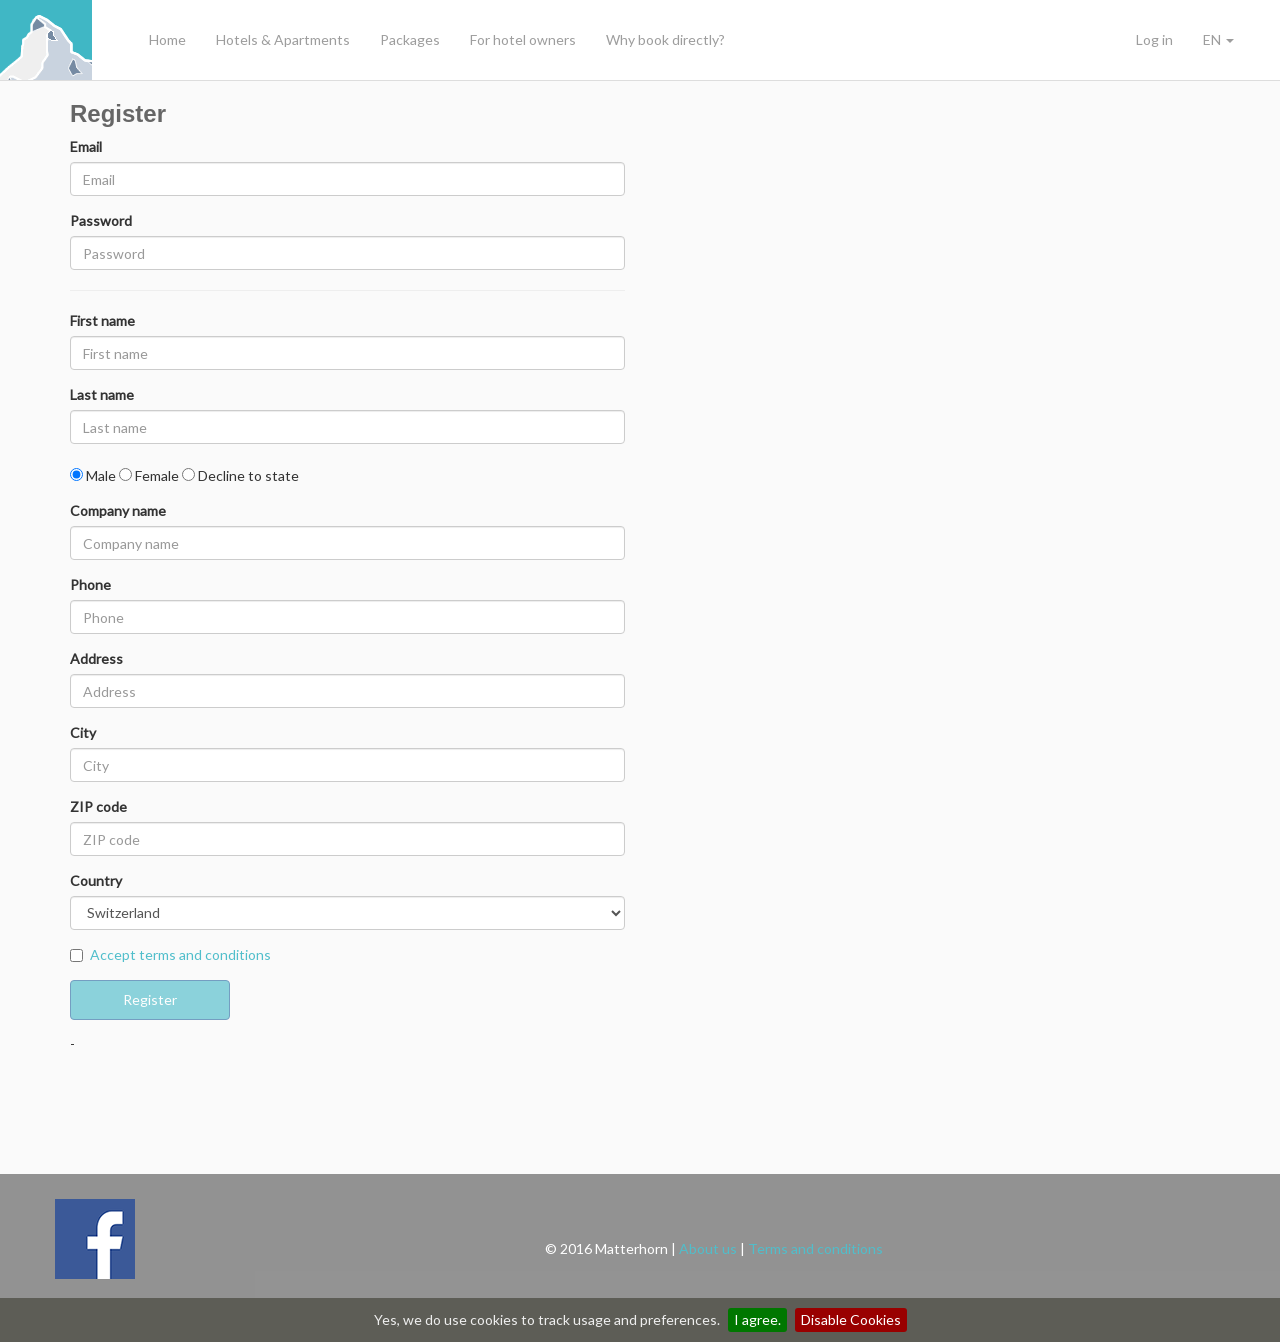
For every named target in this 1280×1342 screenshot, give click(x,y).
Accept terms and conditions (180, 954)
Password (101, 220)
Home (167, 39)
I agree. (757, 1319)
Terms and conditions (815, 1248)
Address (96, 658)
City (83, 732)
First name (102, 320)
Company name (118, 510)
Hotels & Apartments (283, 39)
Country (96, 880)
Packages (410, 39)
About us (708, 1248)
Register (150, 999)
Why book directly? (665, 39)
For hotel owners (523, 39)
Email (86, 146)
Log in (1154, 39)
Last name (102, 394)
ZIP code (98, 806)
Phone (90, 584)
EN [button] (1218, 39)
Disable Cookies (851, 1319)
